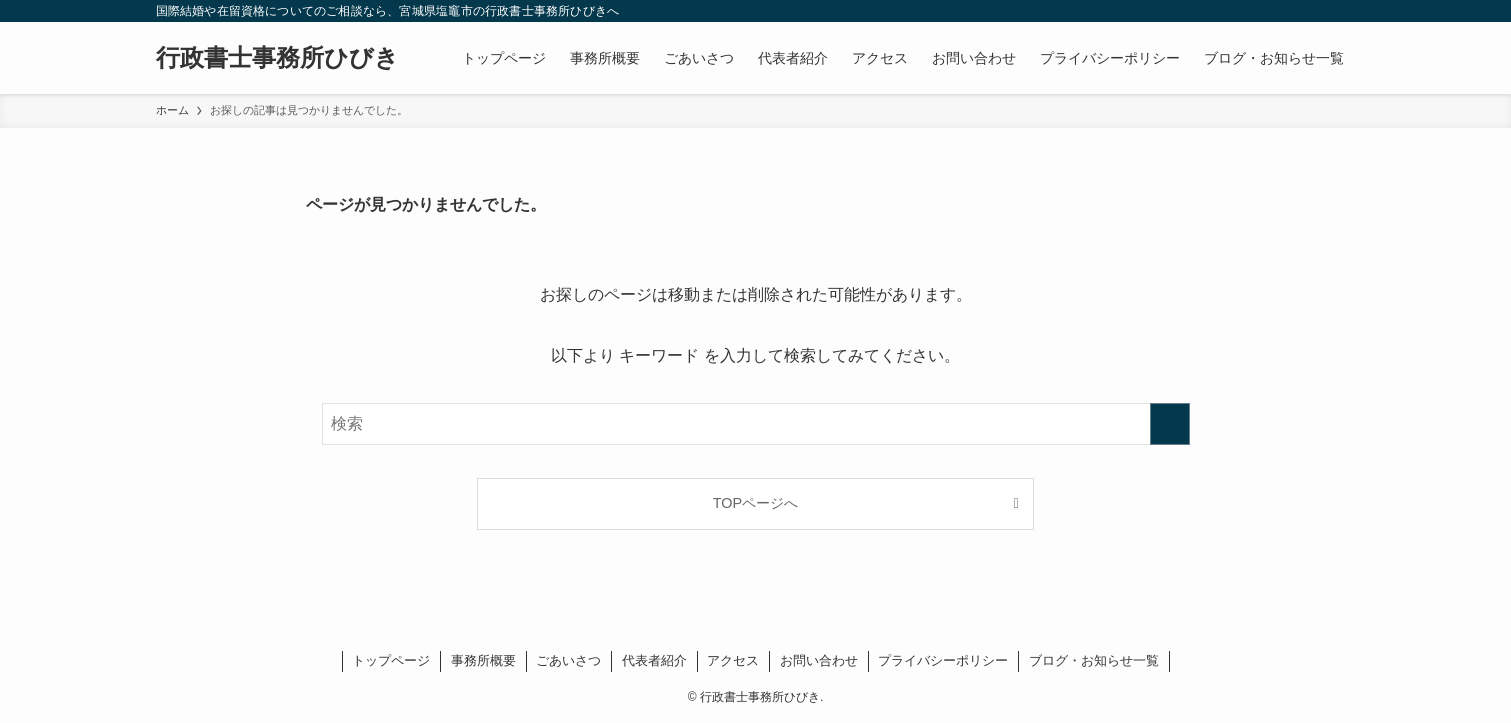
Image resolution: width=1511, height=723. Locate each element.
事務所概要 (483, 660)
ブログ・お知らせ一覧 (1094, 660)
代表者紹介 (654, 660)
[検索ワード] (756, 424)
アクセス (733, 660)
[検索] (1343, 11)
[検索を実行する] (1170, 424)
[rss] (1317, 11)
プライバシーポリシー (943, 660)
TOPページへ (755, 503)
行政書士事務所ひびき (277, 58)
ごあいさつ (568, 660)
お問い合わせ (819, 660)
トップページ (391, 660)
